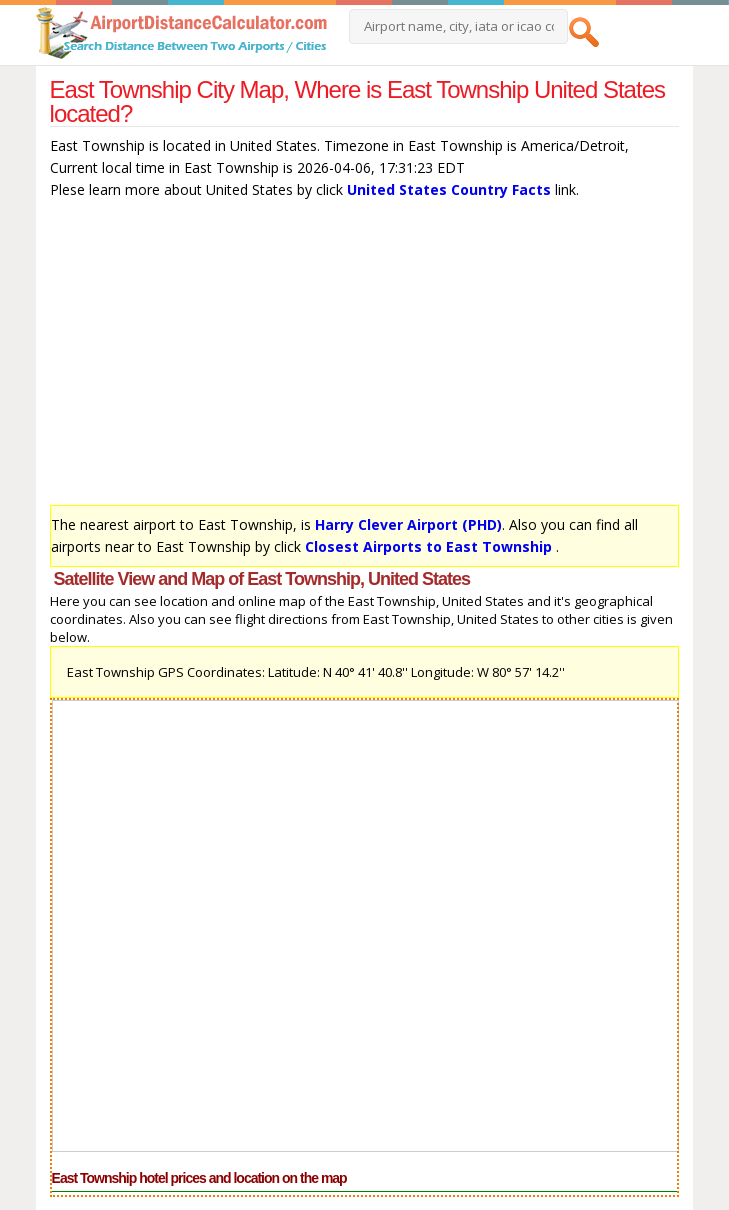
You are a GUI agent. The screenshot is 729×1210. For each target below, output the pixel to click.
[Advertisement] (365, 357)
